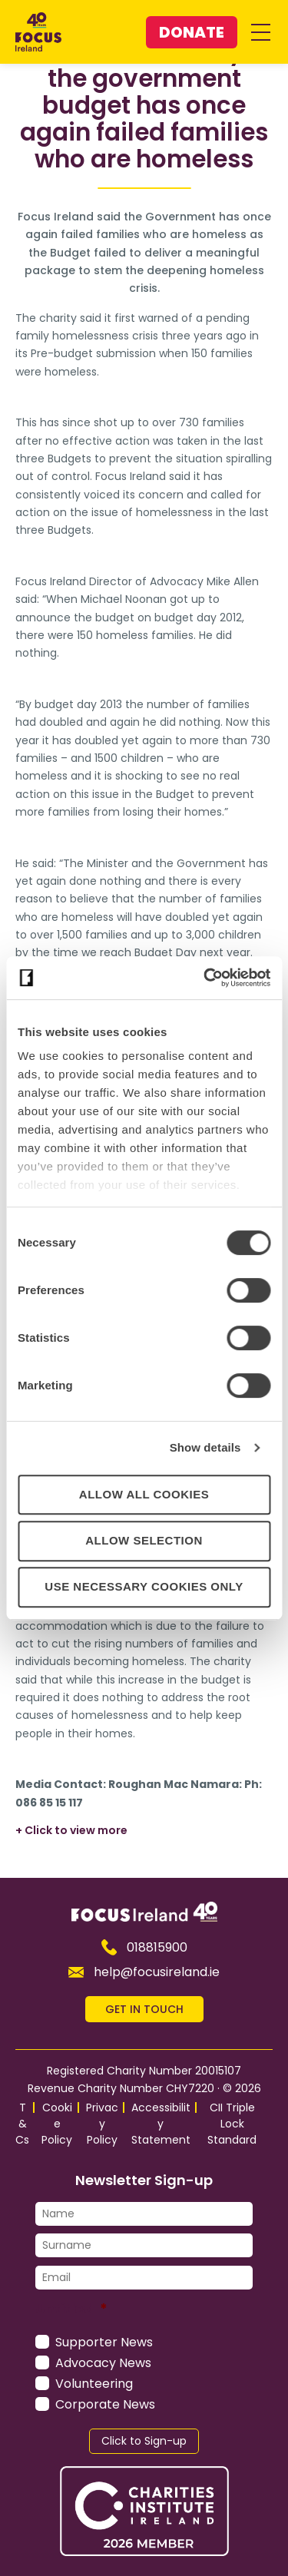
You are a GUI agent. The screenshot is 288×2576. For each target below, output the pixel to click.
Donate (191, 32)
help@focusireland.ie (144, 1972)
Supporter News (104, 2342)
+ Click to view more (71, 1830)
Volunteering (94, 2383)
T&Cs (22, 2123)
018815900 (144, 1947)
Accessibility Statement (160, 2123)
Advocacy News (103, 2363)
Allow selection (143, 1540)
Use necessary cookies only (144, 1586)
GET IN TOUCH (144, 2009)
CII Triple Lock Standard (232, 2123)
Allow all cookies (144, 1494)
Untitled (71, 2308)
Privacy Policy (102, 2123)
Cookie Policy (56, 2123)
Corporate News (105, 2404)
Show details (205, 1447)
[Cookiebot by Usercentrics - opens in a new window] (205, 978)
